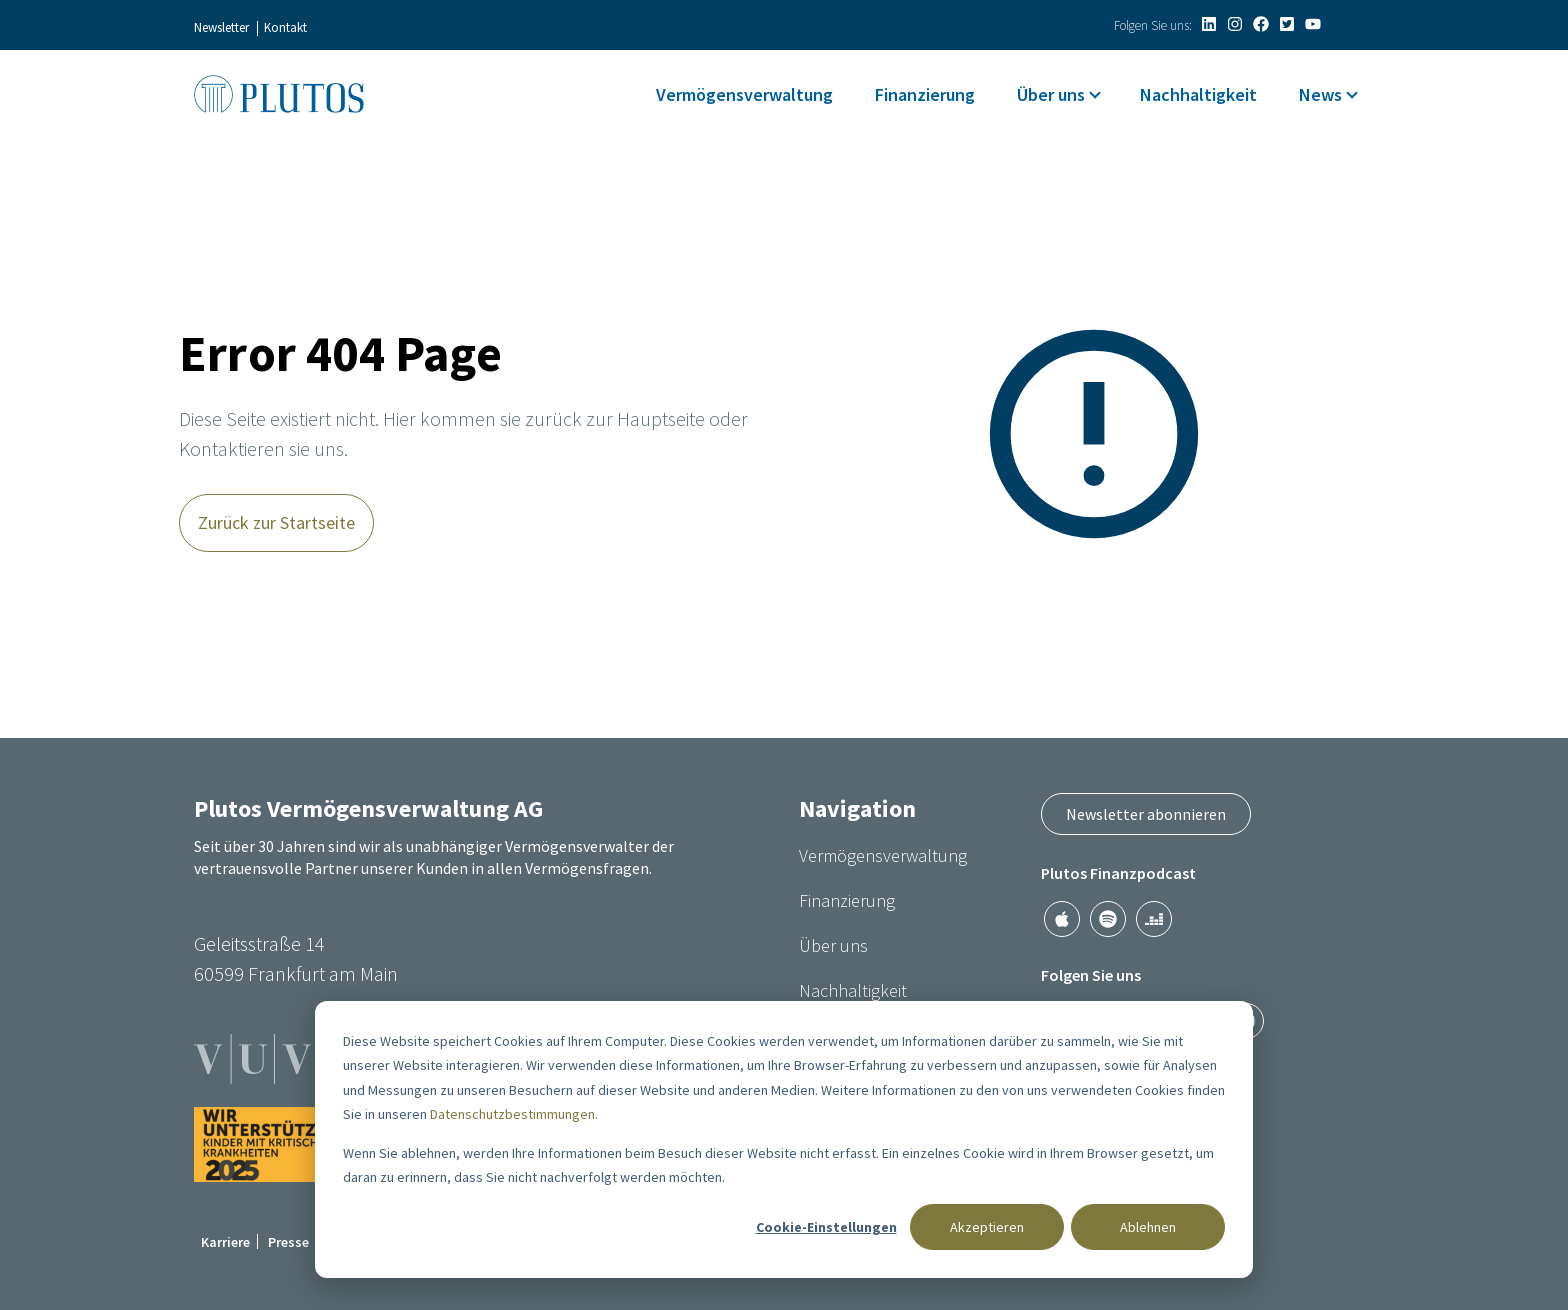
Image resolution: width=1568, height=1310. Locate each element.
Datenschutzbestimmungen (512, 1114)
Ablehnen (1148, 1227)
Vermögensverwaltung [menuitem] (744, 94)
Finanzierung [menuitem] (925, 94)
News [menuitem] (1320, 94)
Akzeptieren (987, 1227)
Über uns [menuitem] (1051, 94)
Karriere (225, 1242)
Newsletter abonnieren (1146, 814)
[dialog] (784, 1139)
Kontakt (285, 27)
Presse (288, 1242)
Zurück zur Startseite (276, 522)
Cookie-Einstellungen (826, 1227)
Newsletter (221, 27)
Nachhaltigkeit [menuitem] (1198, 94)
